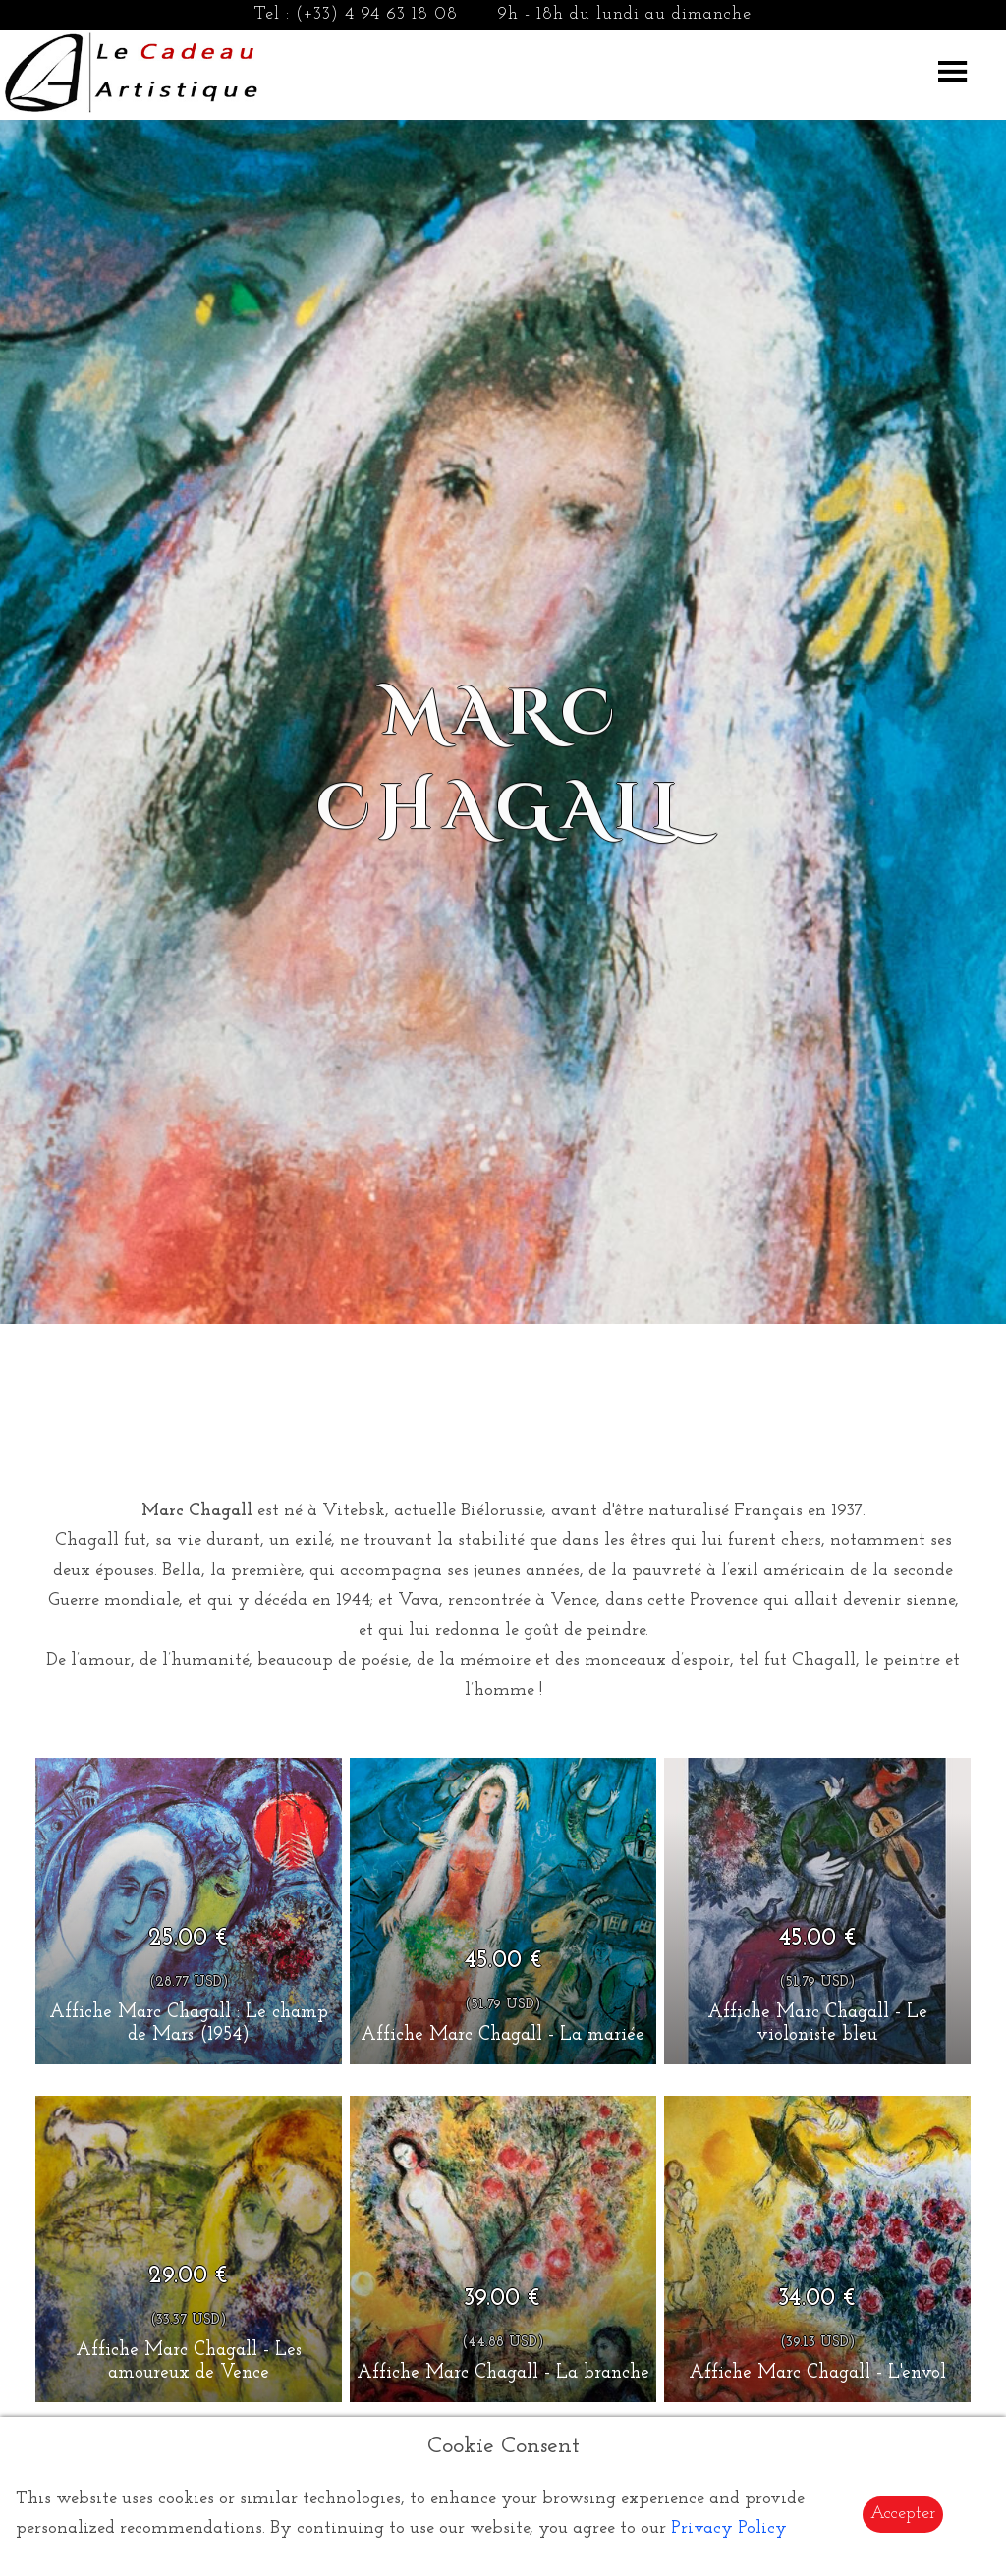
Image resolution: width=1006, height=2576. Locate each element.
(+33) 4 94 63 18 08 (377, 14)
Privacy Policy (729, 2528)
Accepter (902, 2513)
